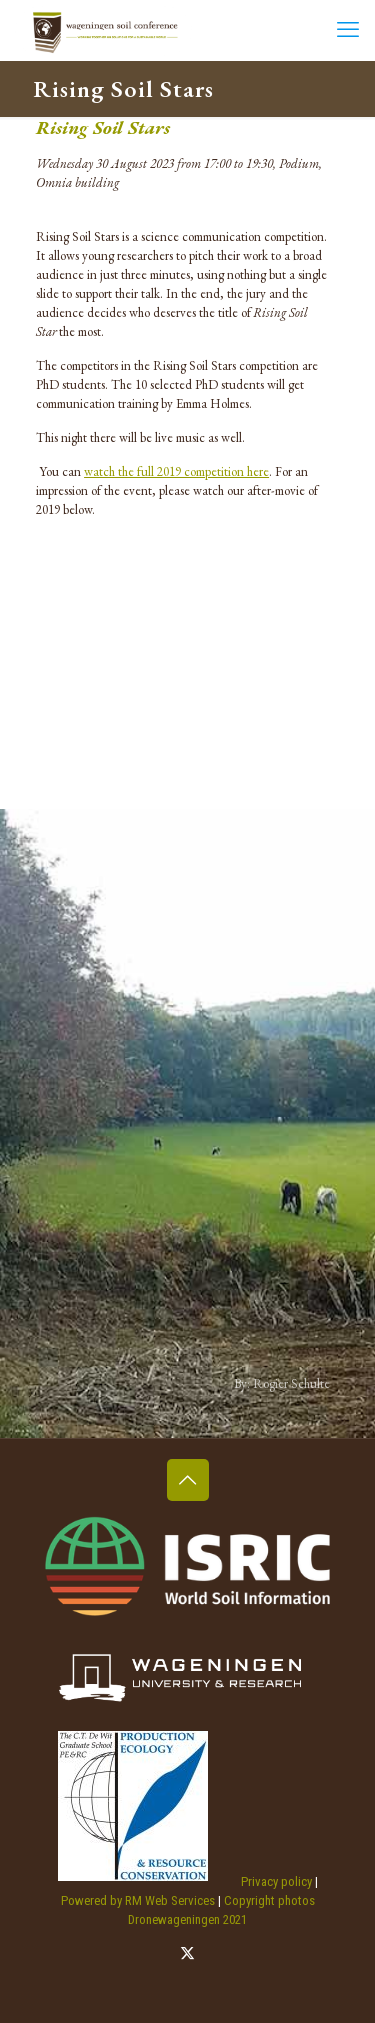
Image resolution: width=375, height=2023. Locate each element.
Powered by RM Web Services (138, 1900)
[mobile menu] (348, 30)
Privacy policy (276, 1881)
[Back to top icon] (188, 1480)
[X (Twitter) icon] (187, 1953)
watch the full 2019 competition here (176, 471)
